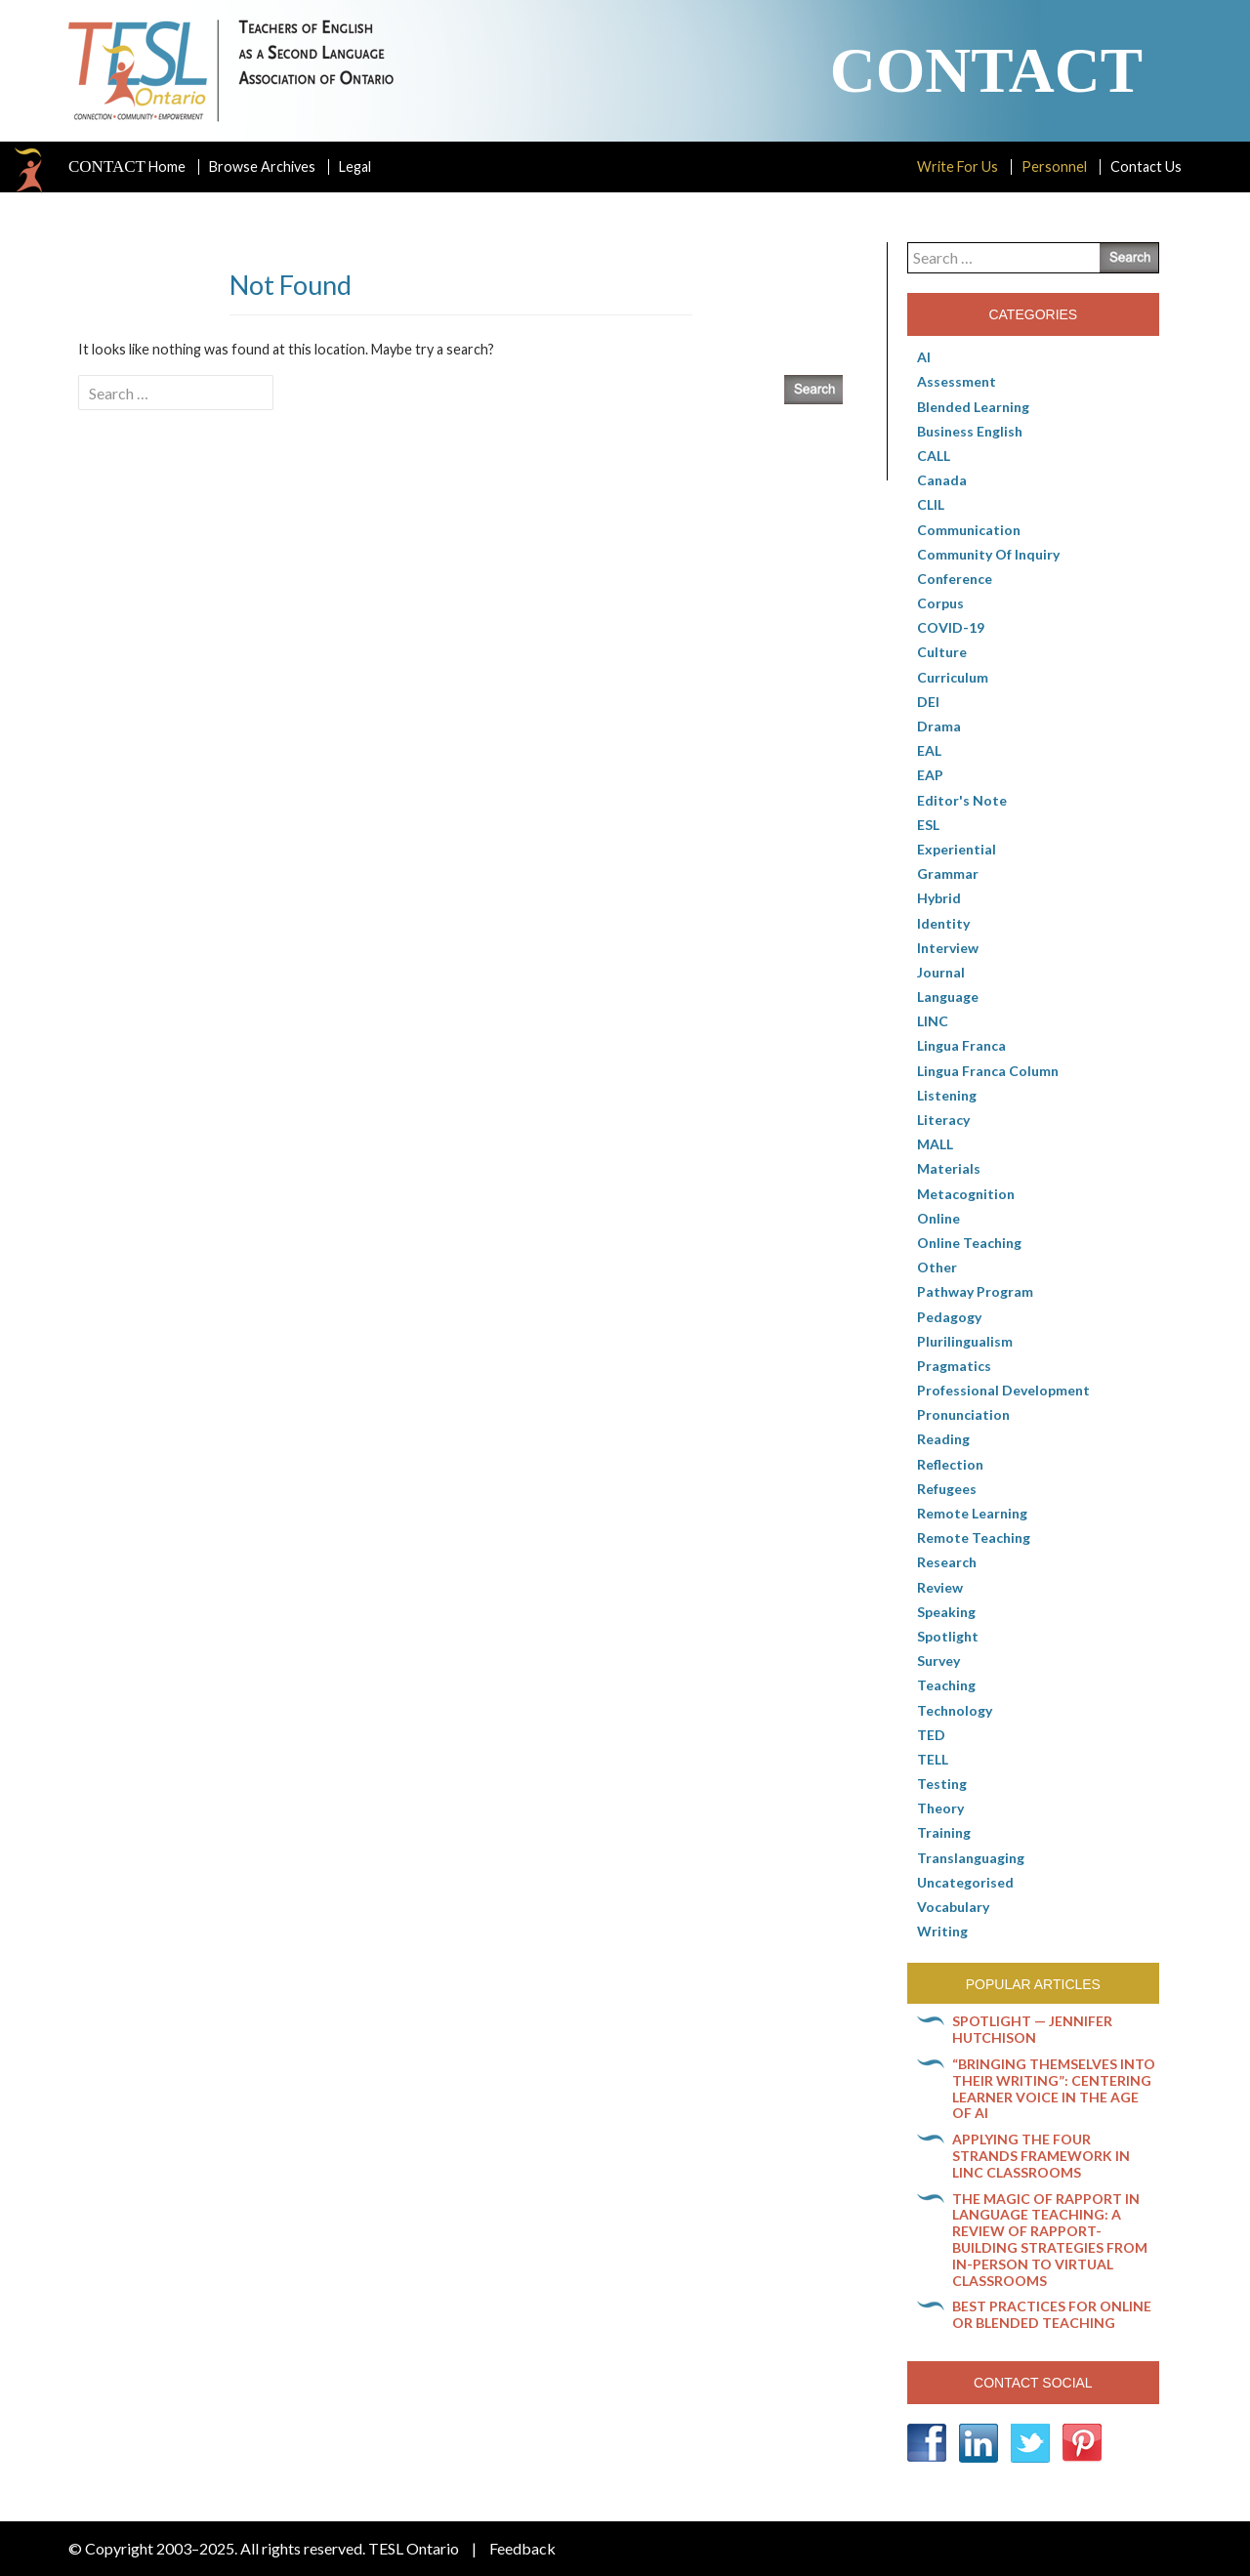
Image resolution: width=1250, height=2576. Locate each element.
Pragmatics (954, 1365)
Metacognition (966, 1193)
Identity (943, 923)
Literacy (943, 1119)
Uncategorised (965, 1882)
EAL (929, 750)
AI (924, 357)
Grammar (948, 873)
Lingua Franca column (988, 1070)
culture (942, 652)
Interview (948, 947)
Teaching (946, 1685)
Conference (954, 578)
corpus (940, 603)
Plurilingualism (965, 1341)
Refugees (947, 1488)
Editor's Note (962, 800)
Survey (938, 1660)
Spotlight (948, 1636)
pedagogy (949, 1317)
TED (931, 1734)
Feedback (522, 2548)
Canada (942, 480)
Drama (939, 726)
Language (948, 996)
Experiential (956, 849)
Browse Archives (262, 166)
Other (937, 1267)
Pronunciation (963, 1414)
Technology (954, 1710)
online (938, 1218)
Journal (941, 972)
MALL (935, 1144)
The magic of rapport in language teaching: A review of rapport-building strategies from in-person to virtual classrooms (1049, 2239)
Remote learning (972, 1513)
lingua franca (961, 1045)
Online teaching (969, 1242)
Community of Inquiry (988, 554)
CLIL (930, 504)
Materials (948, 1168)
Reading (943, 1439)
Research (947, 1562)
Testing (942, 1783)
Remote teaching (973, 1537)
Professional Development (1003, 1390)
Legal (355, 166)
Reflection (950, 1464)
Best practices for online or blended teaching (1051, 2314)
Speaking (946, 1611)
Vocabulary (953, 1906)
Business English (969, 431)
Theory (940, 1808)
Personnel (1054, 166)
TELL (932, 1759)
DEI (928, 701)
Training (944, 1832)
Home (127, 167)
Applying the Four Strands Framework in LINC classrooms (1041, 2156)
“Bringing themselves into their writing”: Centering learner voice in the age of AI (1053, 2088)
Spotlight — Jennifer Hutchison (1032, 2029)
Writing (942, 1931)
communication (969, 529)
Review (940, 1587)
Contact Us (1146, 166)
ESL (928, 824)
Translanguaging (970, 1857)
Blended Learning (973, 406)
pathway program (975, 1291)
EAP (930, 775)
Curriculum (952, 677)
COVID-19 (950, 627)
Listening (947, 1095)
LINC (932, 1021)
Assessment (956, 381)
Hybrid (939, 898)
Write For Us (957, 166)
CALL (933, 455)
